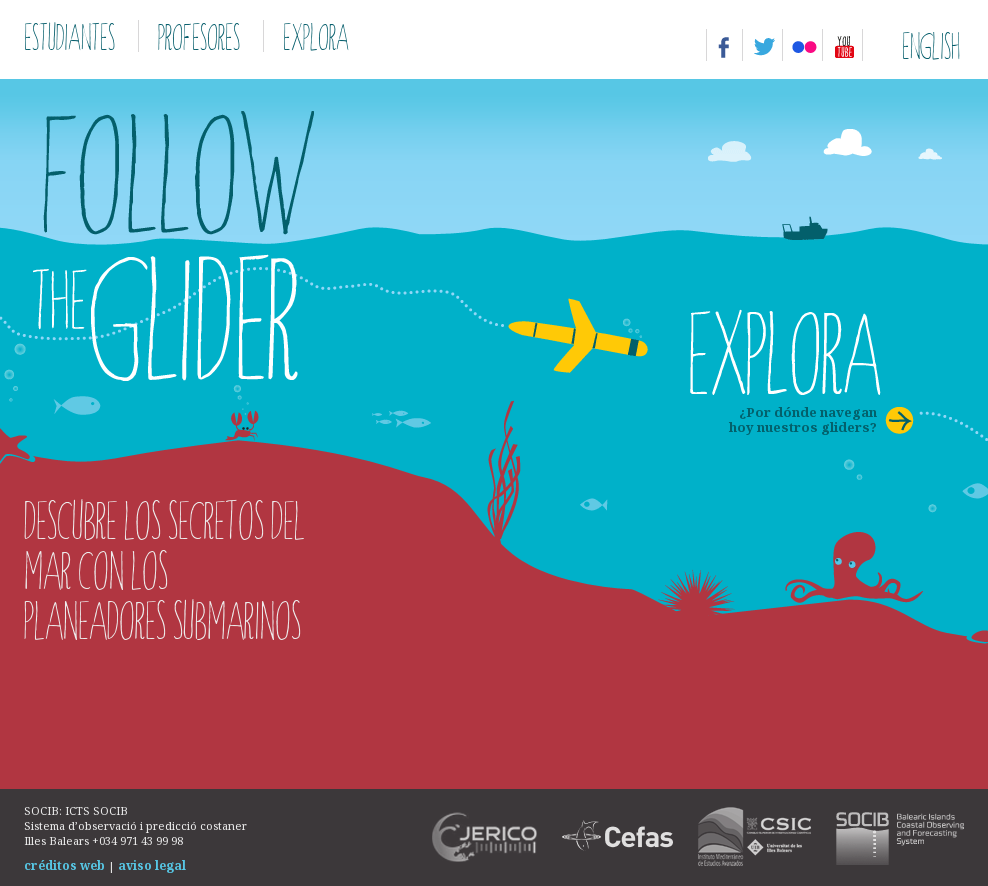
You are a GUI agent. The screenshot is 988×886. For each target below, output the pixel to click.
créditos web (64, 865)
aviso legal (152, 865)
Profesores (199, 36)
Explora (316, 36)
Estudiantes (69, 36)
